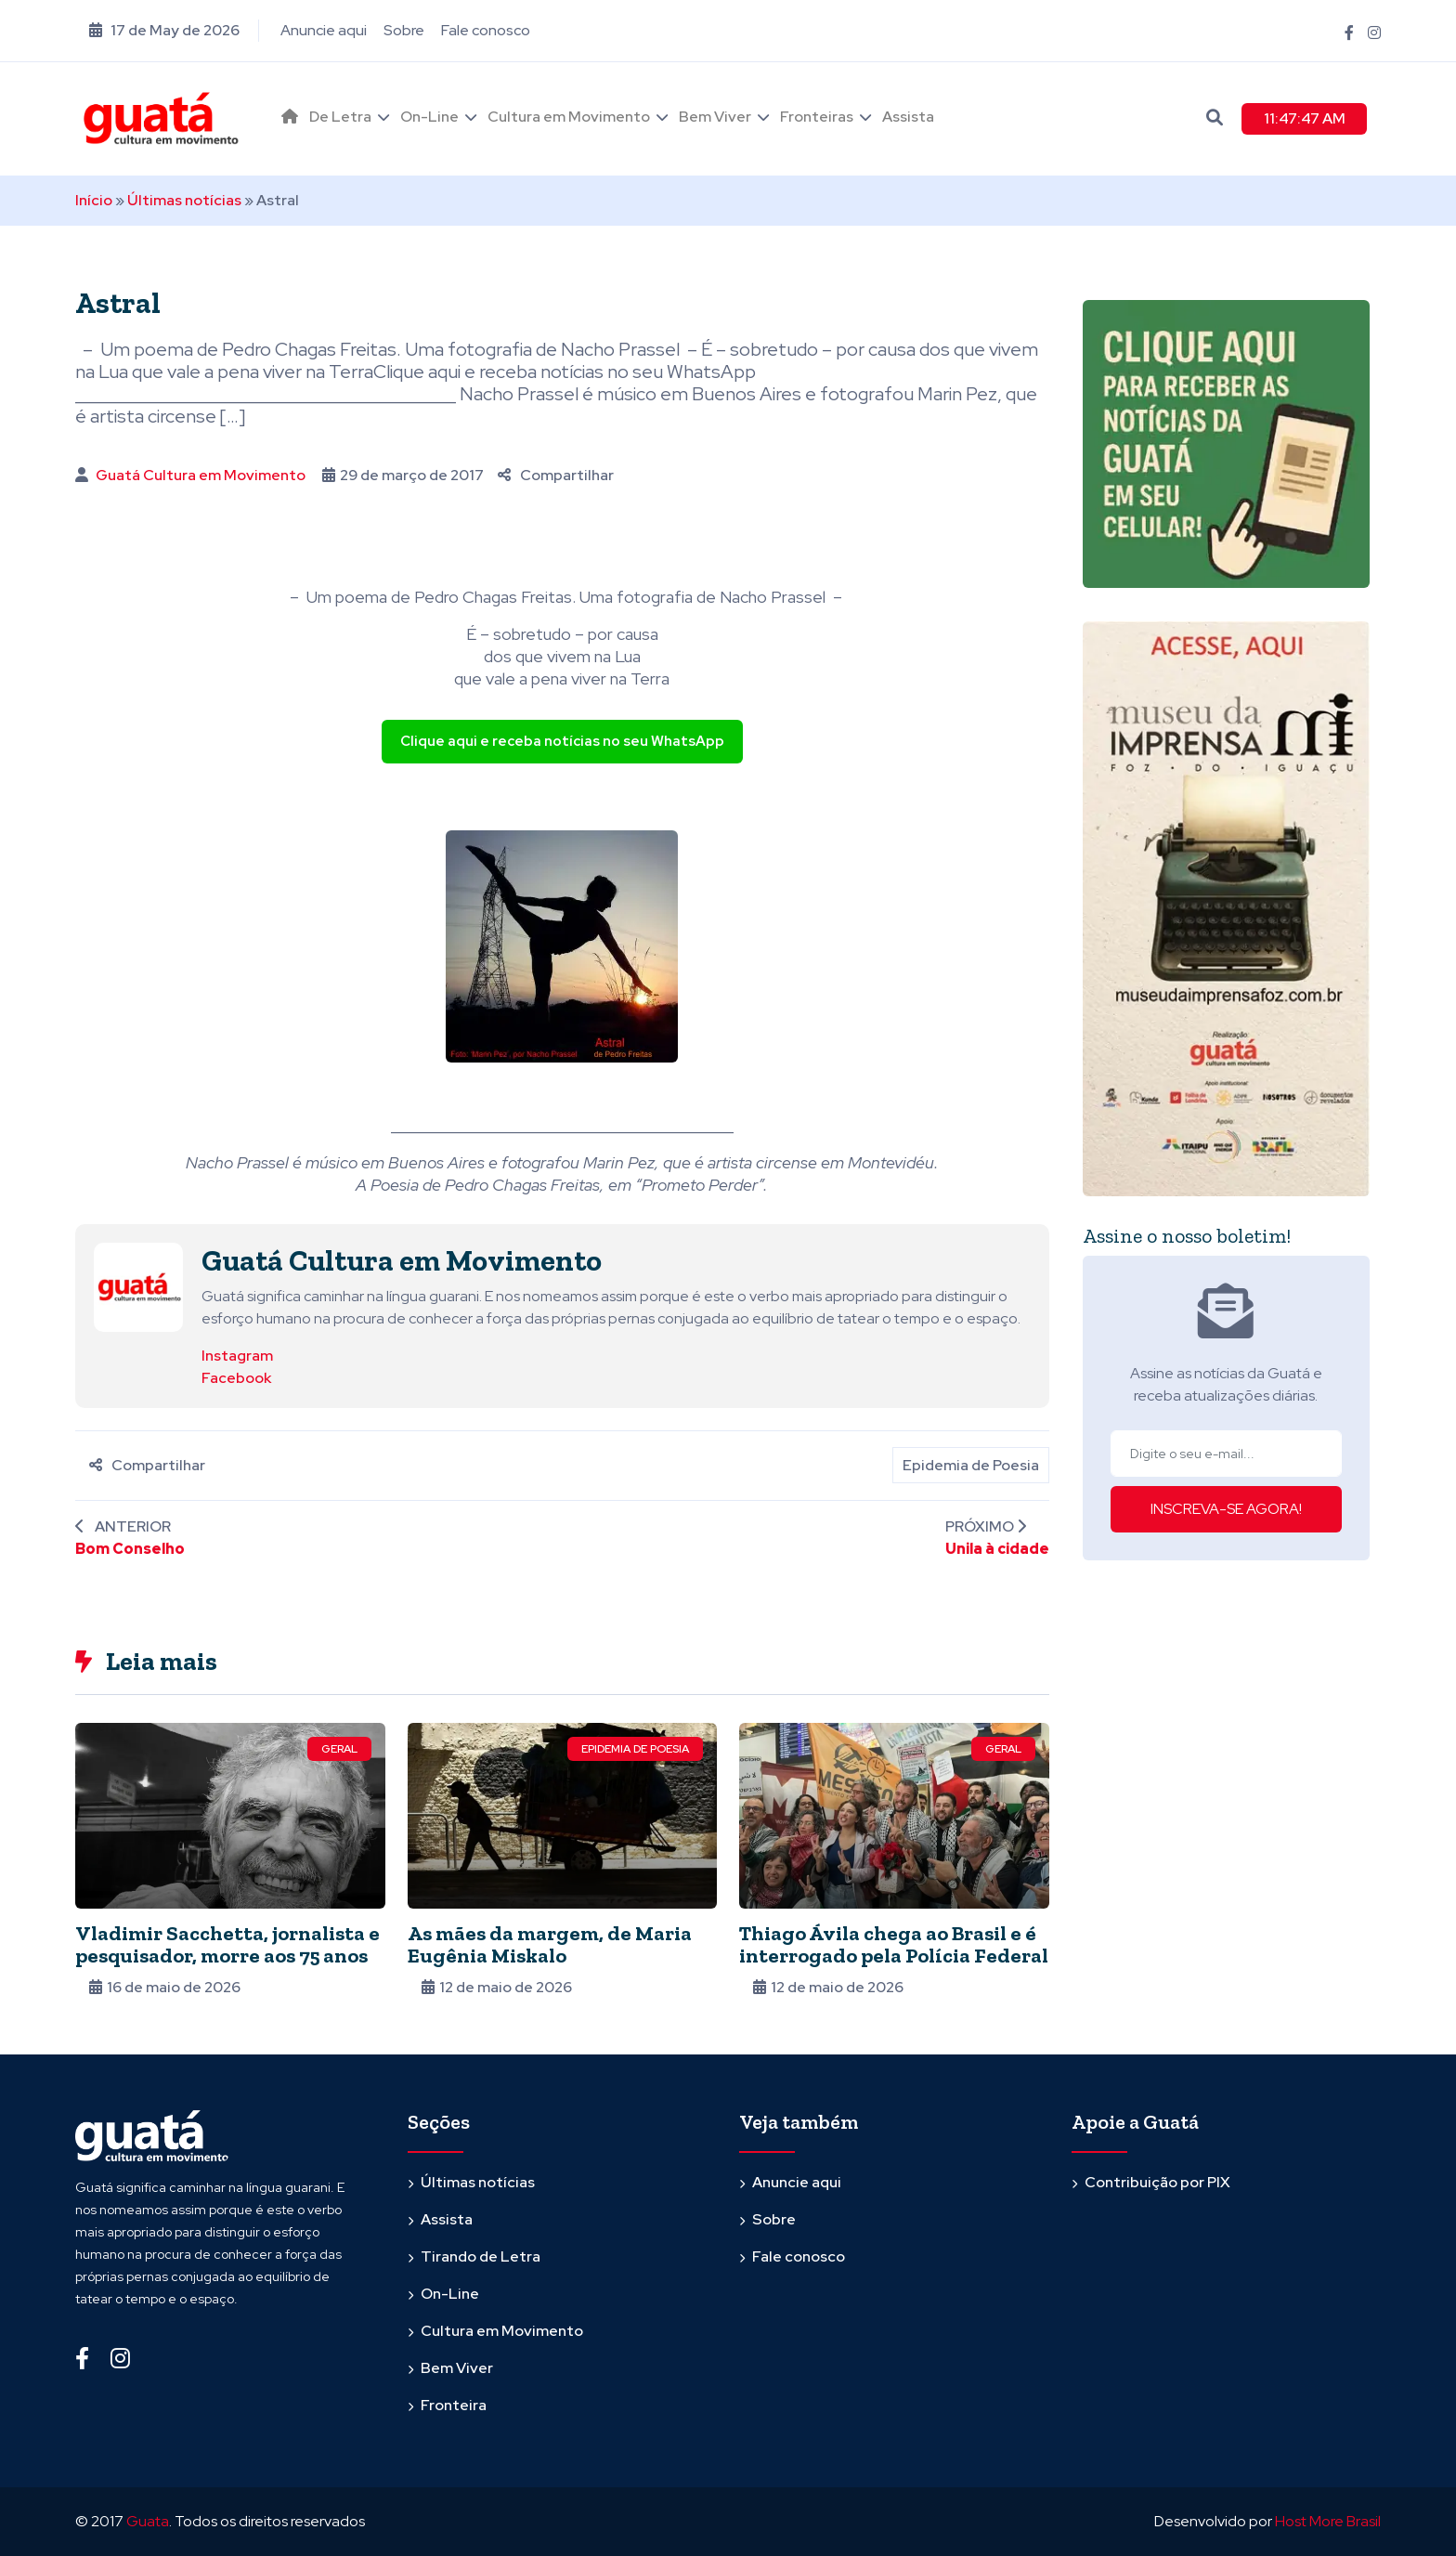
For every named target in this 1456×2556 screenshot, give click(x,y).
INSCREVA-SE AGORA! (1226, 1509)
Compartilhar (556, 475)
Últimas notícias (184, 200)
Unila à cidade (997, 1548)
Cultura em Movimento (569, 116)
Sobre (404, 30)
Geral (339, 1748)
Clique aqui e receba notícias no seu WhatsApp (562, 741)
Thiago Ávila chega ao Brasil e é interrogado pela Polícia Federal (893, 1944)
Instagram (237, 1355)
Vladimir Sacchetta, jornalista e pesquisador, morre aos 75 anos (227, 1944)
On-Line (429, 116)
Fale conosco (485, 30)
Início (93, 200)
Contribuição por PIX (1157, 2182)
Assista (908, 116)
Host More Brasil (1328, 2521)
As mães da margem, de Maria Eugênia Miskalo (550, 1944)
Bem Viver (715, 116)
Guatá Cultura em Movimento (201, 475)
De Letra (340, 116)
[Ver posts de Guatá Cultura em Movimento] (138, 1286)
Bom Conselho (130, 1548)
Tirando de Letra (480, 2256)
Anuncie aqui (323, 30)
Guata (147, 2521)
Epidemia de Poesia (971, 1465)
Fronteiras (816, 116)
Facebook (236, 1378)
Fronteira (454, 2405)
